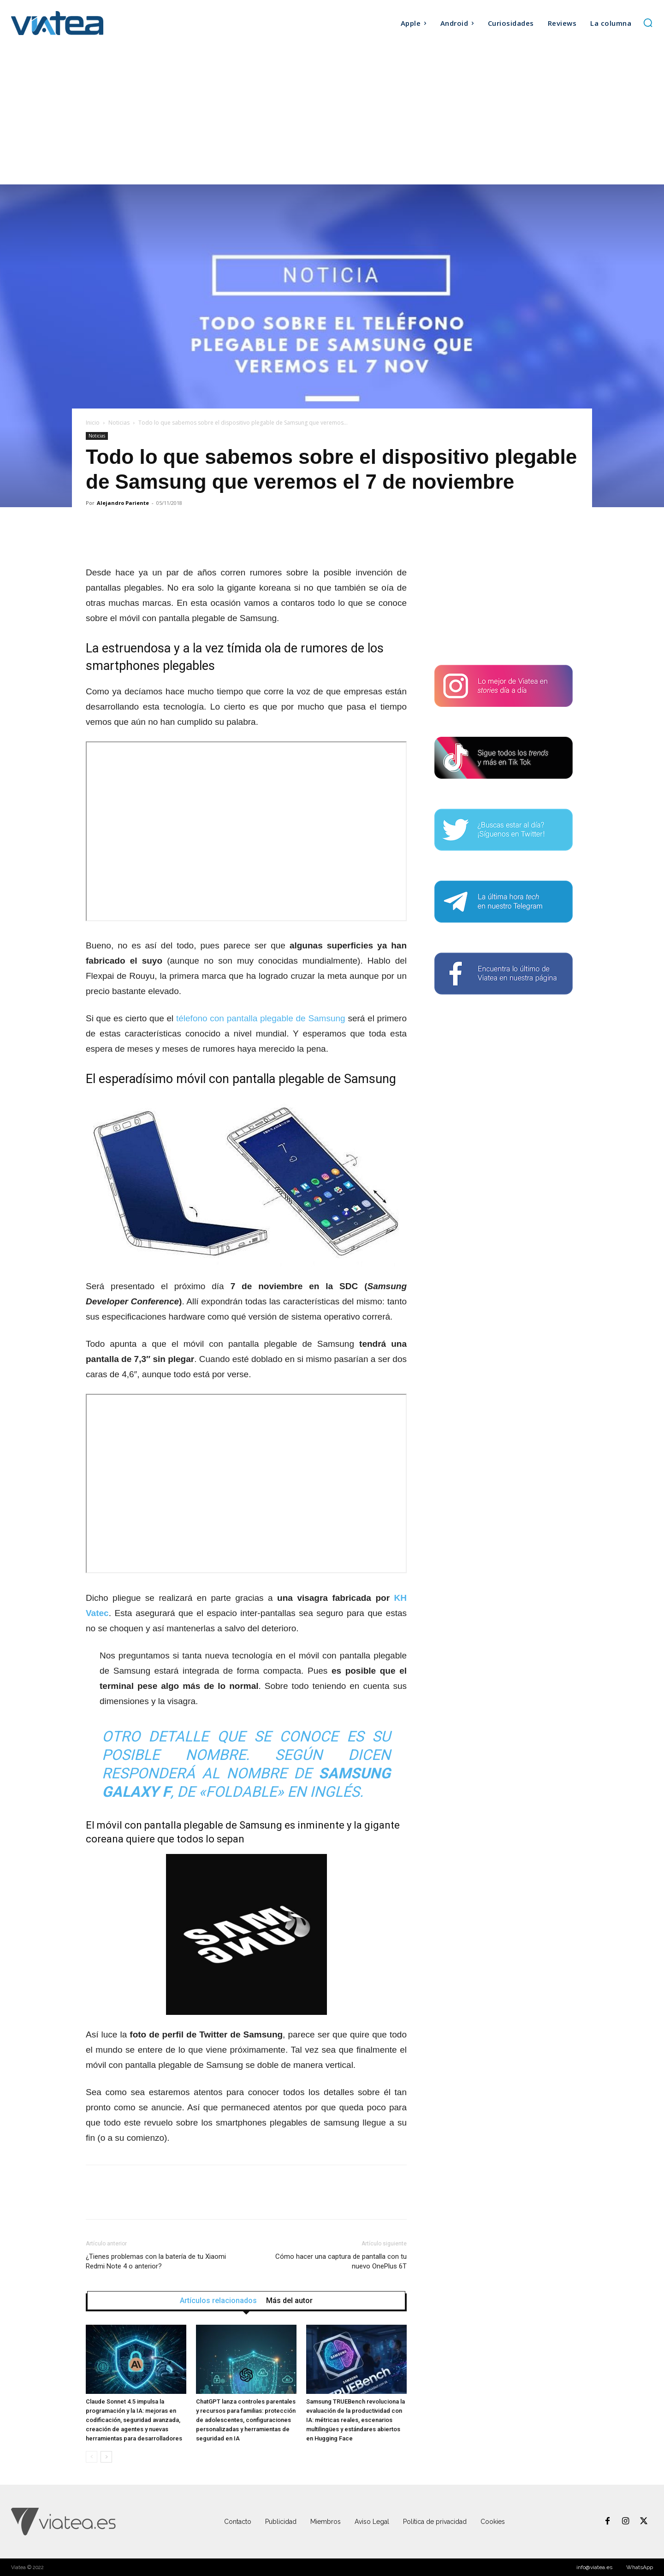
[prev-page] (91, 2457)
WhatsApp (639, 2567)
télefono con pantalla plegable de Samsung (260, 1018)
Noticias (119, 422)
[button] (648, 23)
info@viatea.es (594, 2567)
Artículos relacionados (218, 2300)
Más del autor (289, 2300)
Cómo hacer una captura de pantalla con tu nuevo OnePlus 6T (341, 2261)
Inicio (93, 422)
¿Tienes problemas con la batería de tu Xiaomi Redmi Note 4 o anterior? (156, 2261)
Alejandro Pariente (123, 502)
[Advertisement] (332, 115)
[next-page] (106, 2457)
